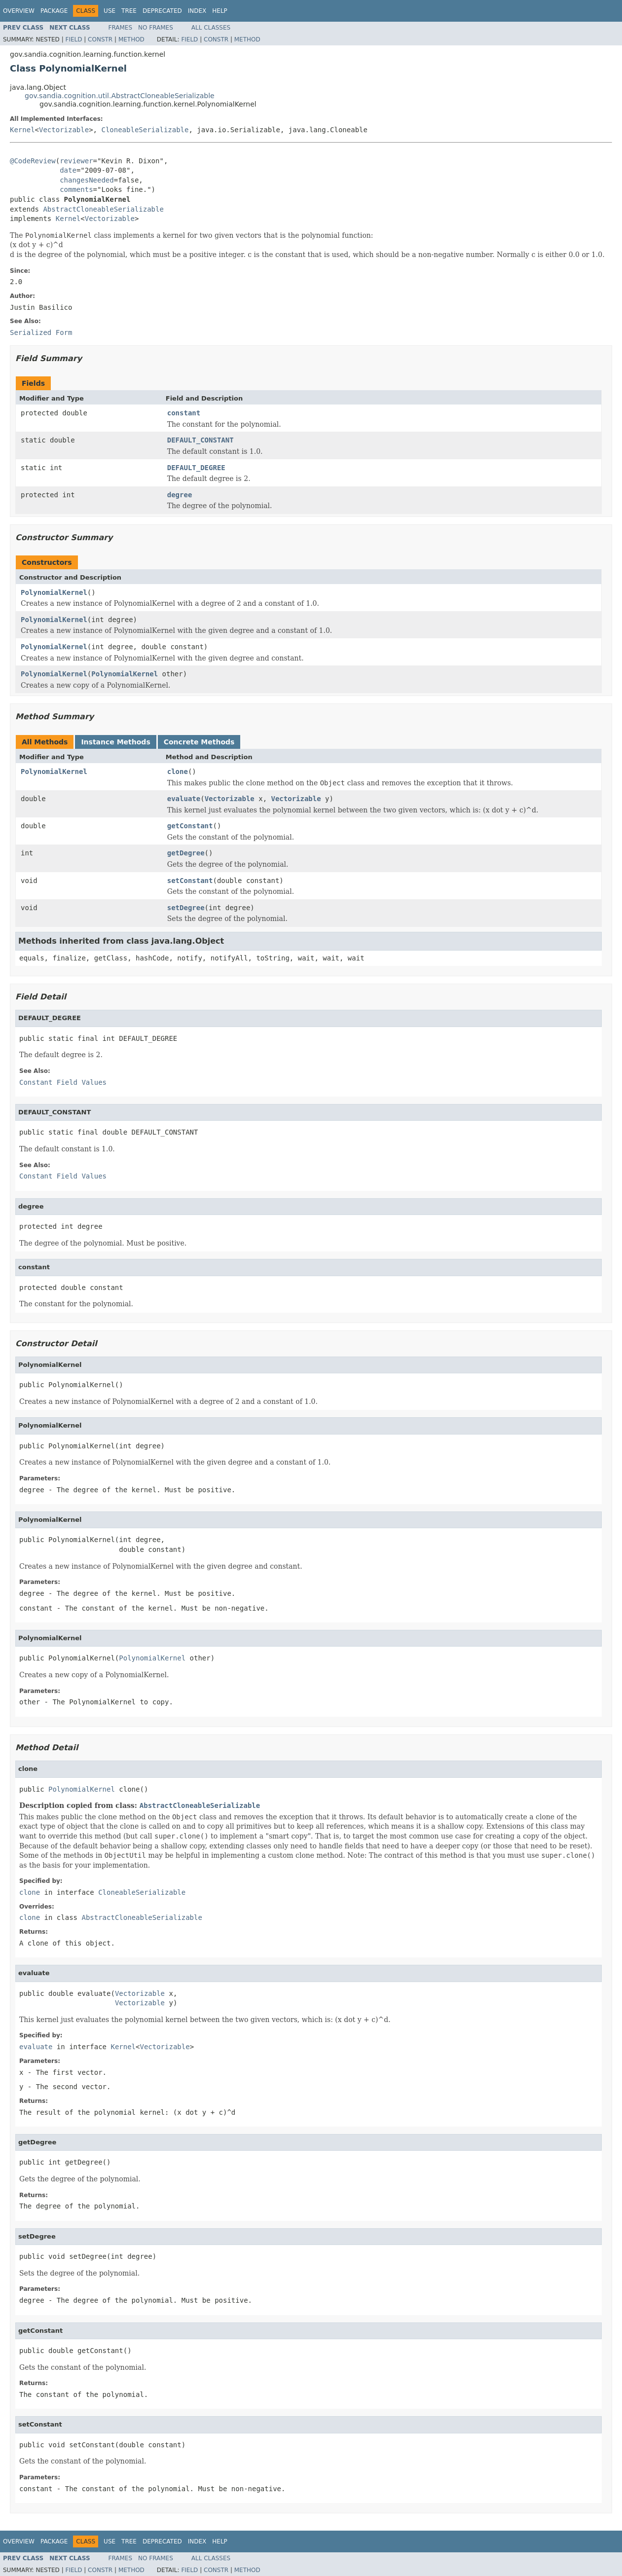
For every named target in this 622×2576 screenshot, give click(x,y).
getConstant (190, 826)
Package (54, 10)
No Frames (155, 27)
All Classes (210, 27)
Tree (129, 10)
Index (197, 10)
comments (76, 189)
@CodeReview (33, 161)
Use (109, 10)
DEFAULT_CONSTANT (200, 440)
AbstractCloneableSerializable (103, 209)
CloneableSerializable (144, 130)
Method (131, 39)
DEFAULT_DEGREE (196, 468)
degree (179, 495)
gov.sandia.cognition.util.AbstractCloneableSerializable (120, 96)
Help (219, 10)
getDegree (186, 853)
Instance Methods (115, 742)
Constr (100, 39)
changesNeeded (87, 180)
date (68, 170)
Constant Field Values (63, 1082)
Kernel (22, 130)
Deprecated (162, 10)
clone (177, 771)
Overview (19, 10)
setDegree (186, 908)
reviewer (76, 161)
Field (73, 39)
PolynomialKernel (54, 592)
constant (183, 413)
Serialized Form (41, 332)
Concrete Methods (199, 742)
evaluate (183, 799)
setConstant (190, 880)
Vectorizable (64, 130)
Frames (121, 27)
